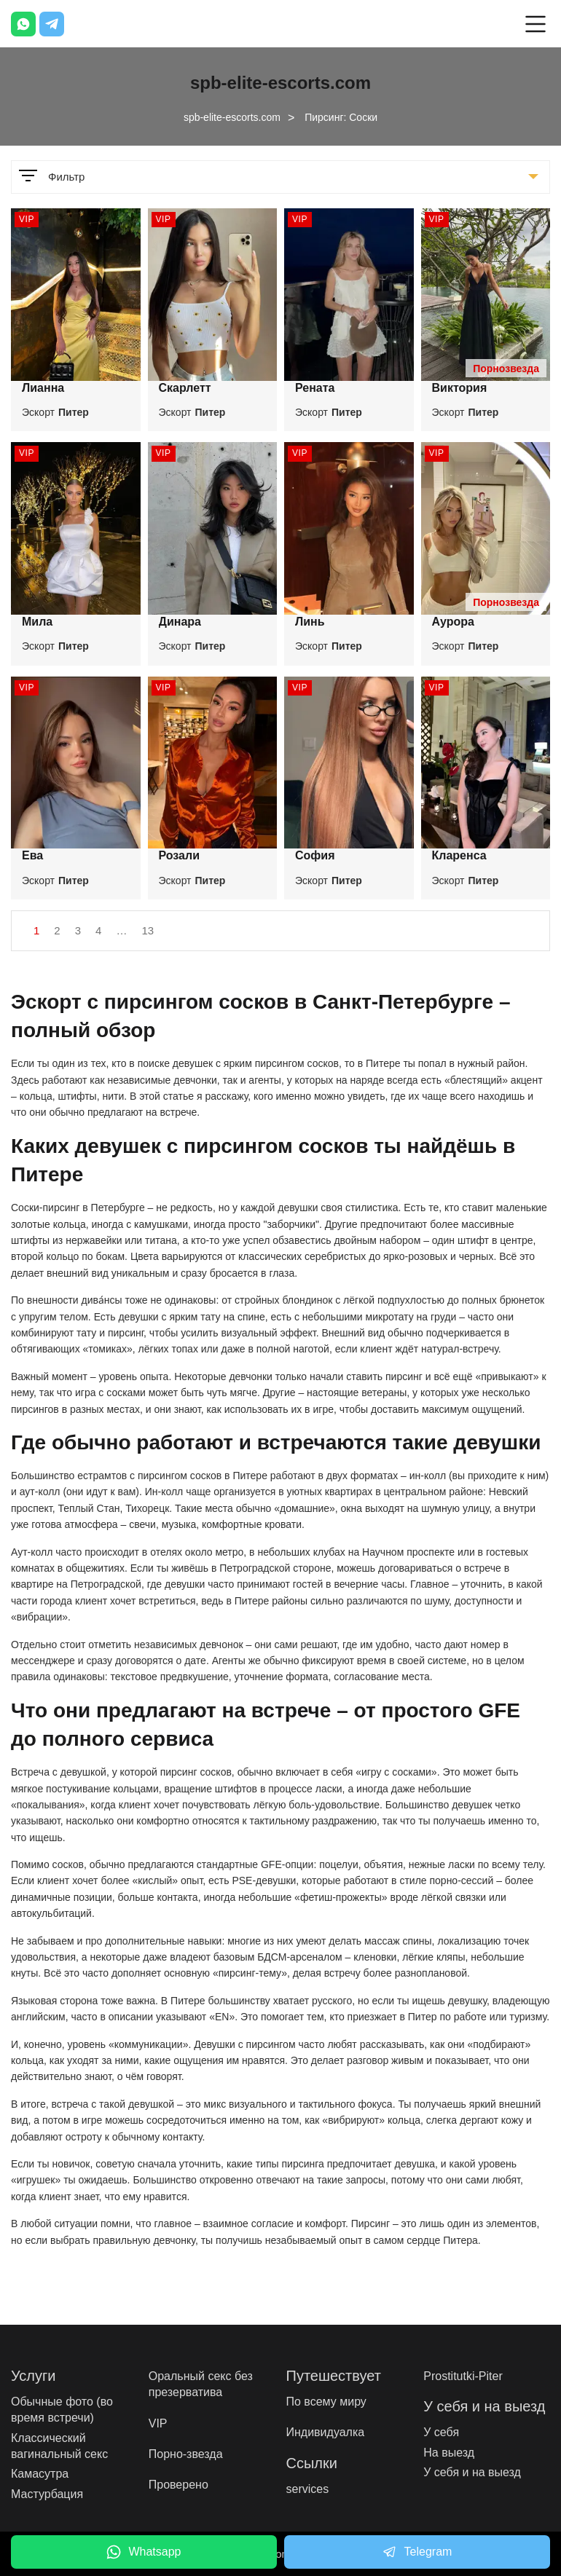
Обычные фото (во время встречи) (62, 2409)
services (307, 2489)
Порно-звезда (186, 2454)
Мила (37, 621)
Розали (179, 855)
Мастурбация (47, 2494)
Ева (32, 855)
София (315, 855)
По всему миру (326, 2401)
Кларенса (459, 855)
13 (147, 930)
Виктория (459, 388)
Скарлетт (185, 388)
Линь (310, 621)
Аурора (453, 621)
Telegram (417, 2552)
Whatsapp (143, 2552)
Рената (314, 388)
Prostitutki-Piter (462, 2376)
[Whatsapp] (23, 24)
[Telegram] (51, 24)
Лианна (43, 388)
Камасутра (39, 2473)
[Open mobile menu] (535, 24)
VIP (158, 2423)
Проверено (178, 2484)
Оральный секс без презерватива (201, 2384)
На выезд (448, 2452)
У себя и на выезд (472, 2472)
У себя (441, 2432)
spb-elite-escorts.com (232, 117)
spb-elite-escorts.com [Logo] (280, 82)
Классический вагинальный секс (59, 2446)
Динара (180, 621)
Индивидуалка (325, 2432)
